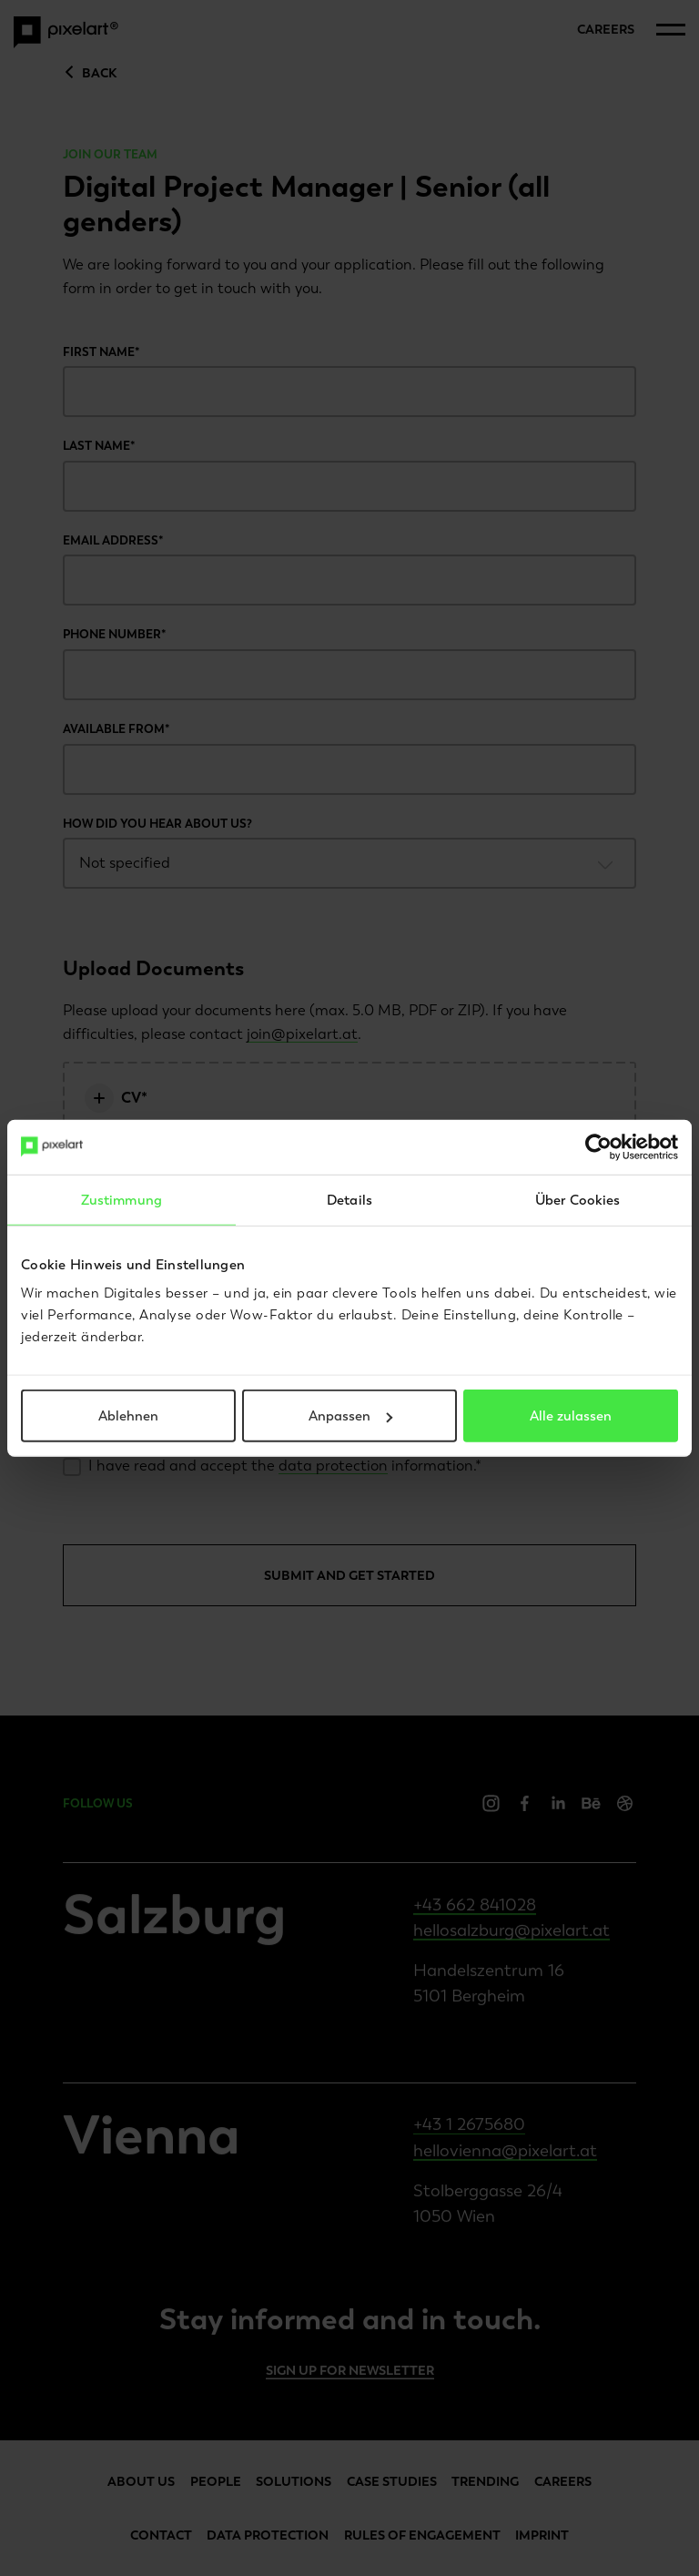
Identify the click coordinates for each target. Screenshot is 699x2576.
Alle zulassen (571, 1416)
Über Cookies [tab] (577, 1199)
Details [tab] (349, 1199)
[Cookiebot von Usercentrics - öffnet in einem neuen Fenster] (598, 1146)
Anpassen (350, 1416)
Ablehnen (128, 1416)
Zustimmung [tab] (121, 1199)
